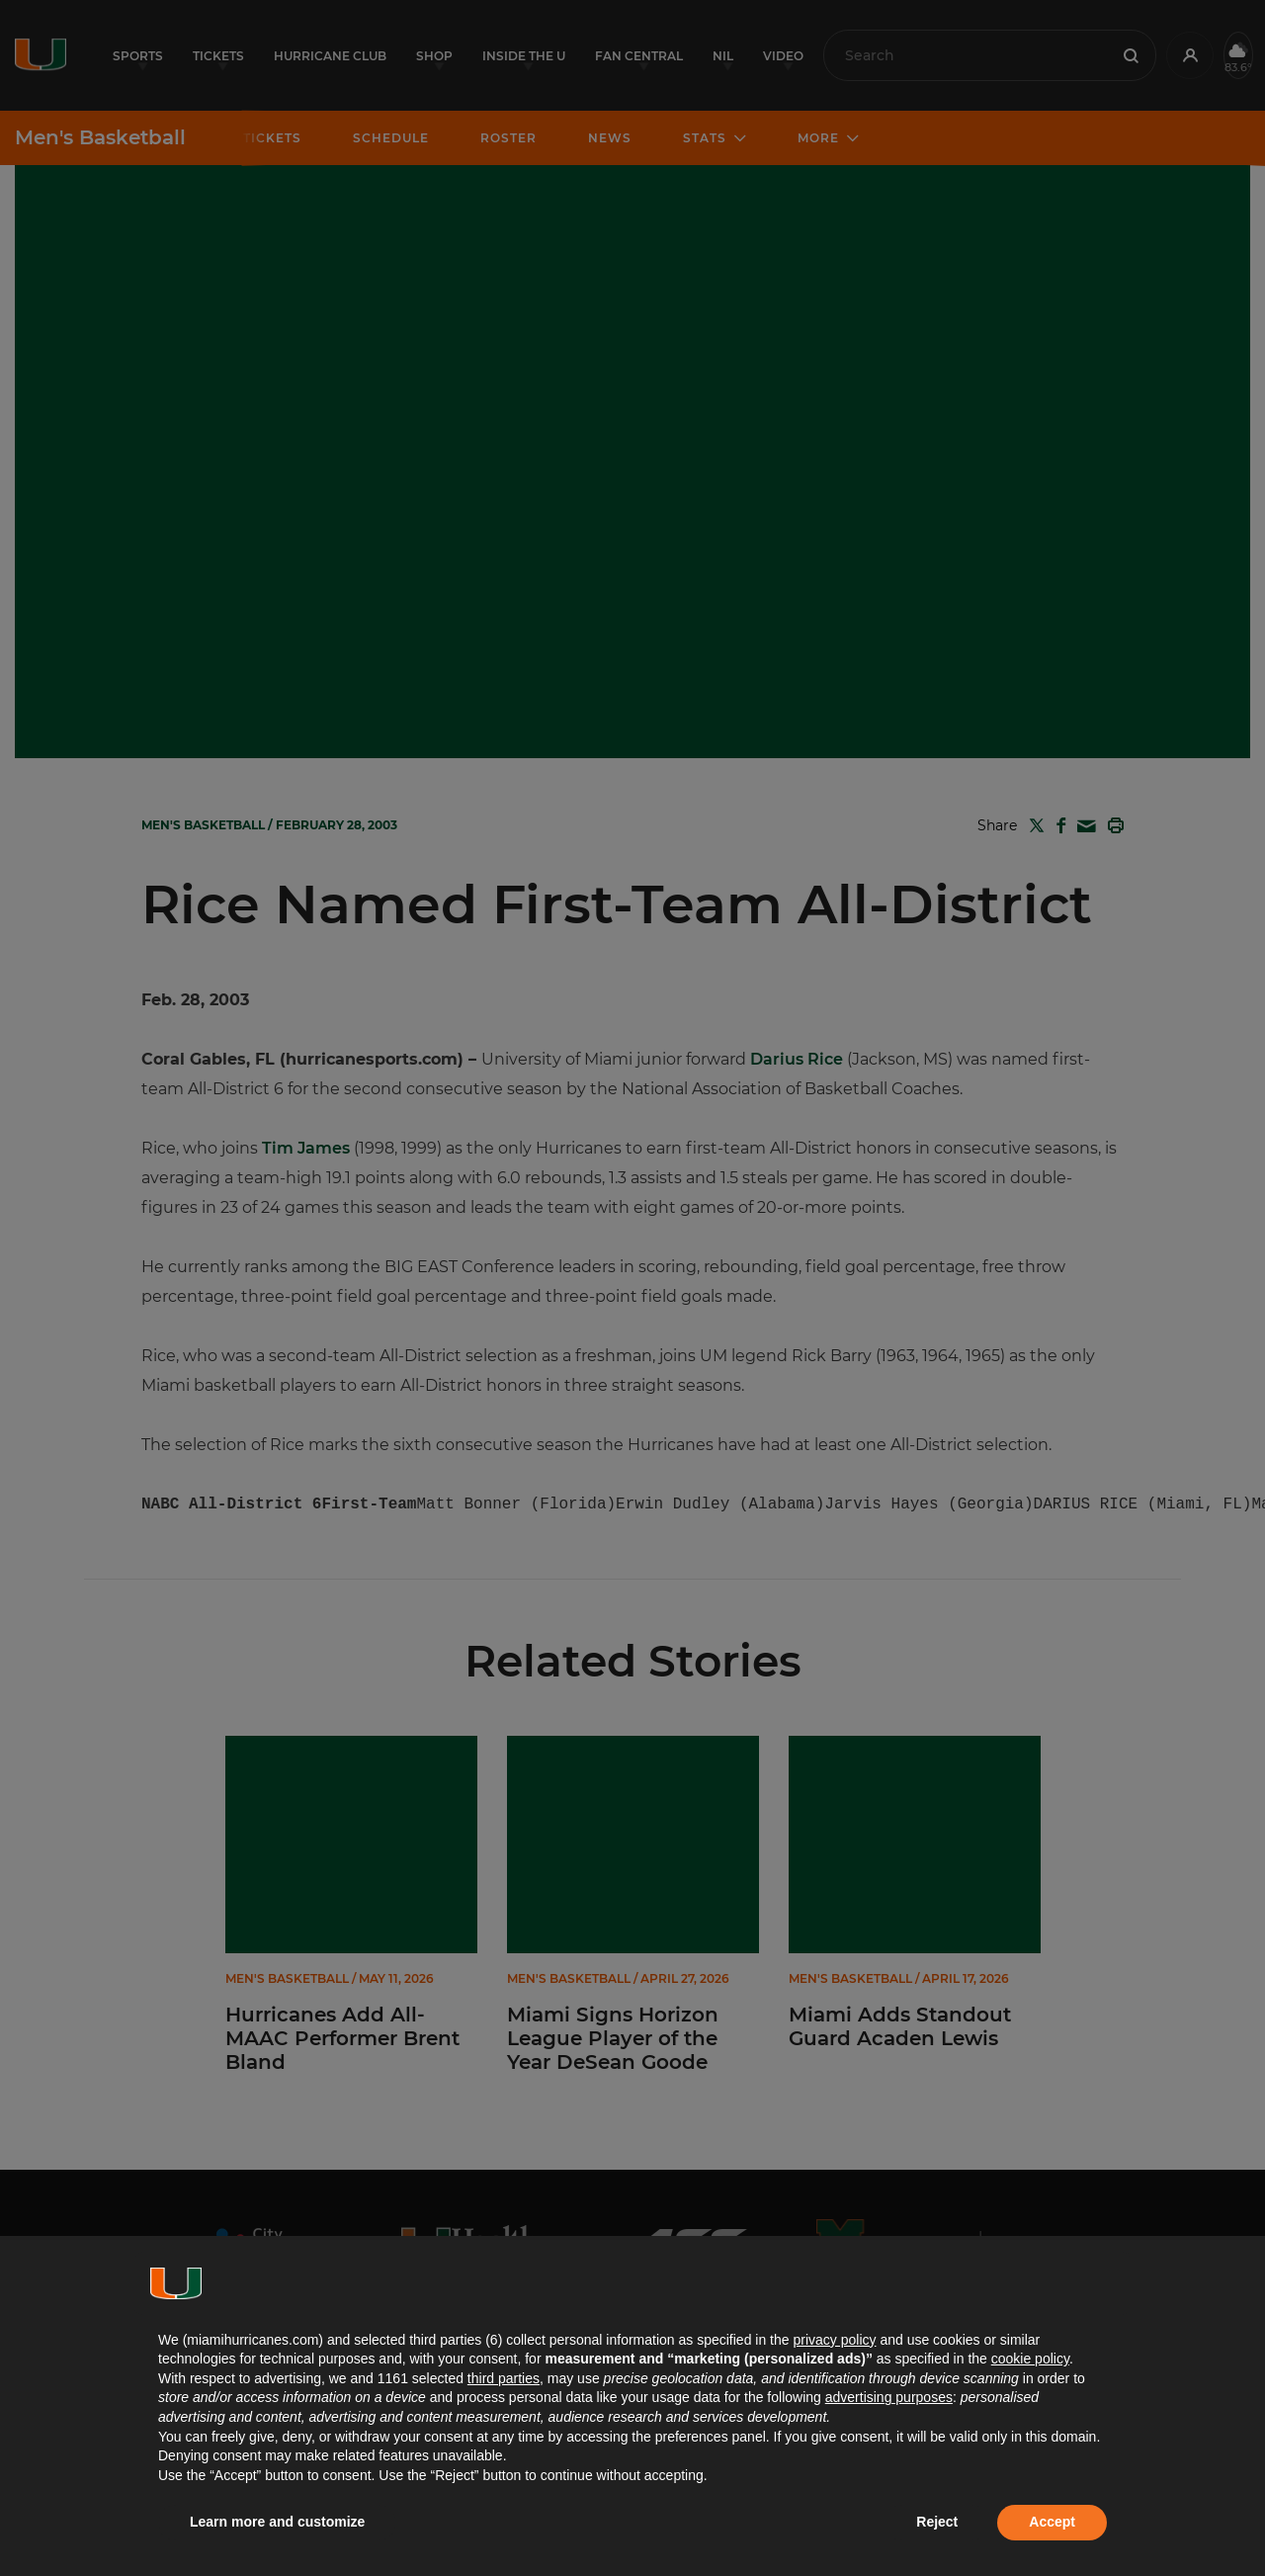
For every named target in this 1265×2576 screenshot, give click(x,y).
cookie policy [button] (1030, 2358)
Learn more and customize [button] (277, 2522)
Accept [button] (1052, 2522)
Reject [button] (937, 2522)
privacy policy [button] (834, 2340)
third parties (503, 2378)
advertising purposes (889, 2397)
